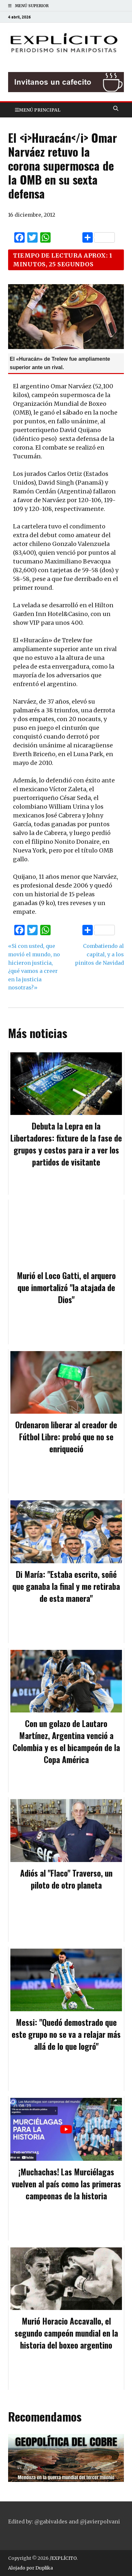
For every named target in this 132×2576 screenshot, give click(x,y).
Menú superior (32, 5)
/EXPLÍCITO (63, 2558)
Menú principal (39, 110)
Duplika (44, 2568)
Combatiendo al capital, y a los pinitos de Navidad (99, 954)
